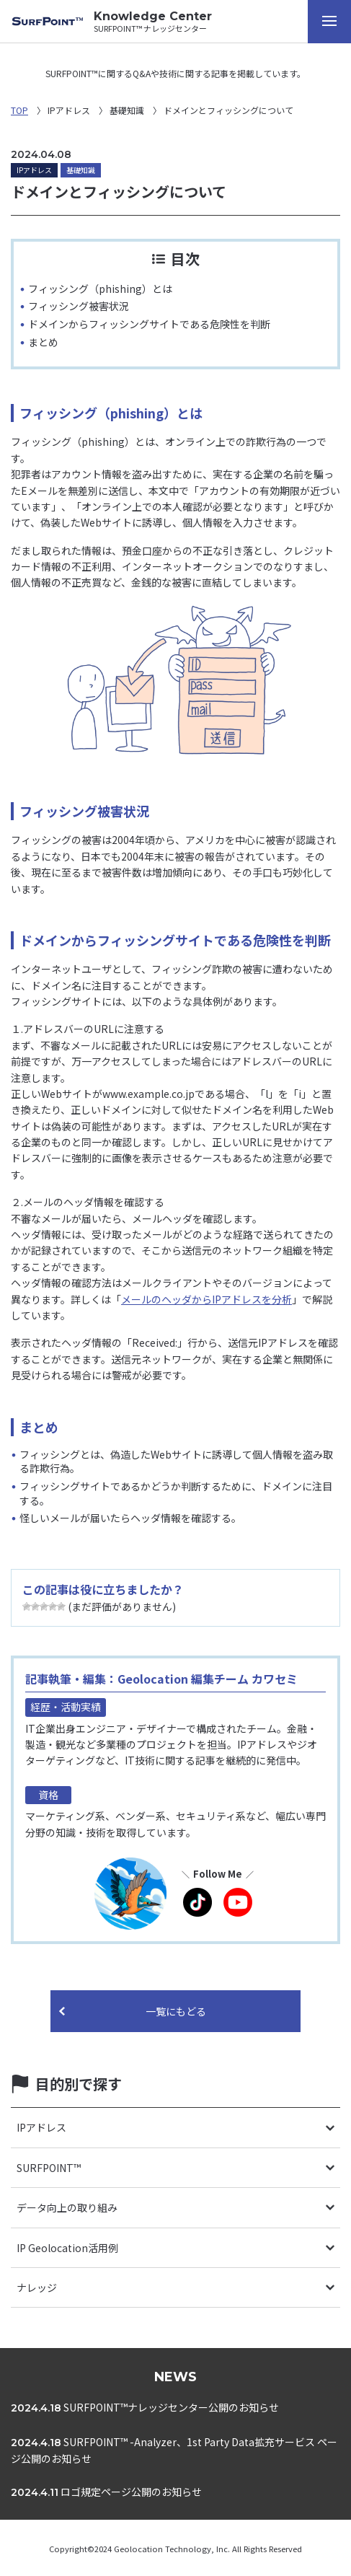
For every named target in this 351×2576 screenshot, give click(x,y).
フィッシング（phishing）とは (100, 288)
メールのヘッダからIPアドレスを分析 (206, 1299)
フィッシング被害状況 (78, 306)
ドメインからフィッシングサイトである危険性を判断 (149, 324)
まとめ (43, 342)
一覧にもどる (176, 2011)
